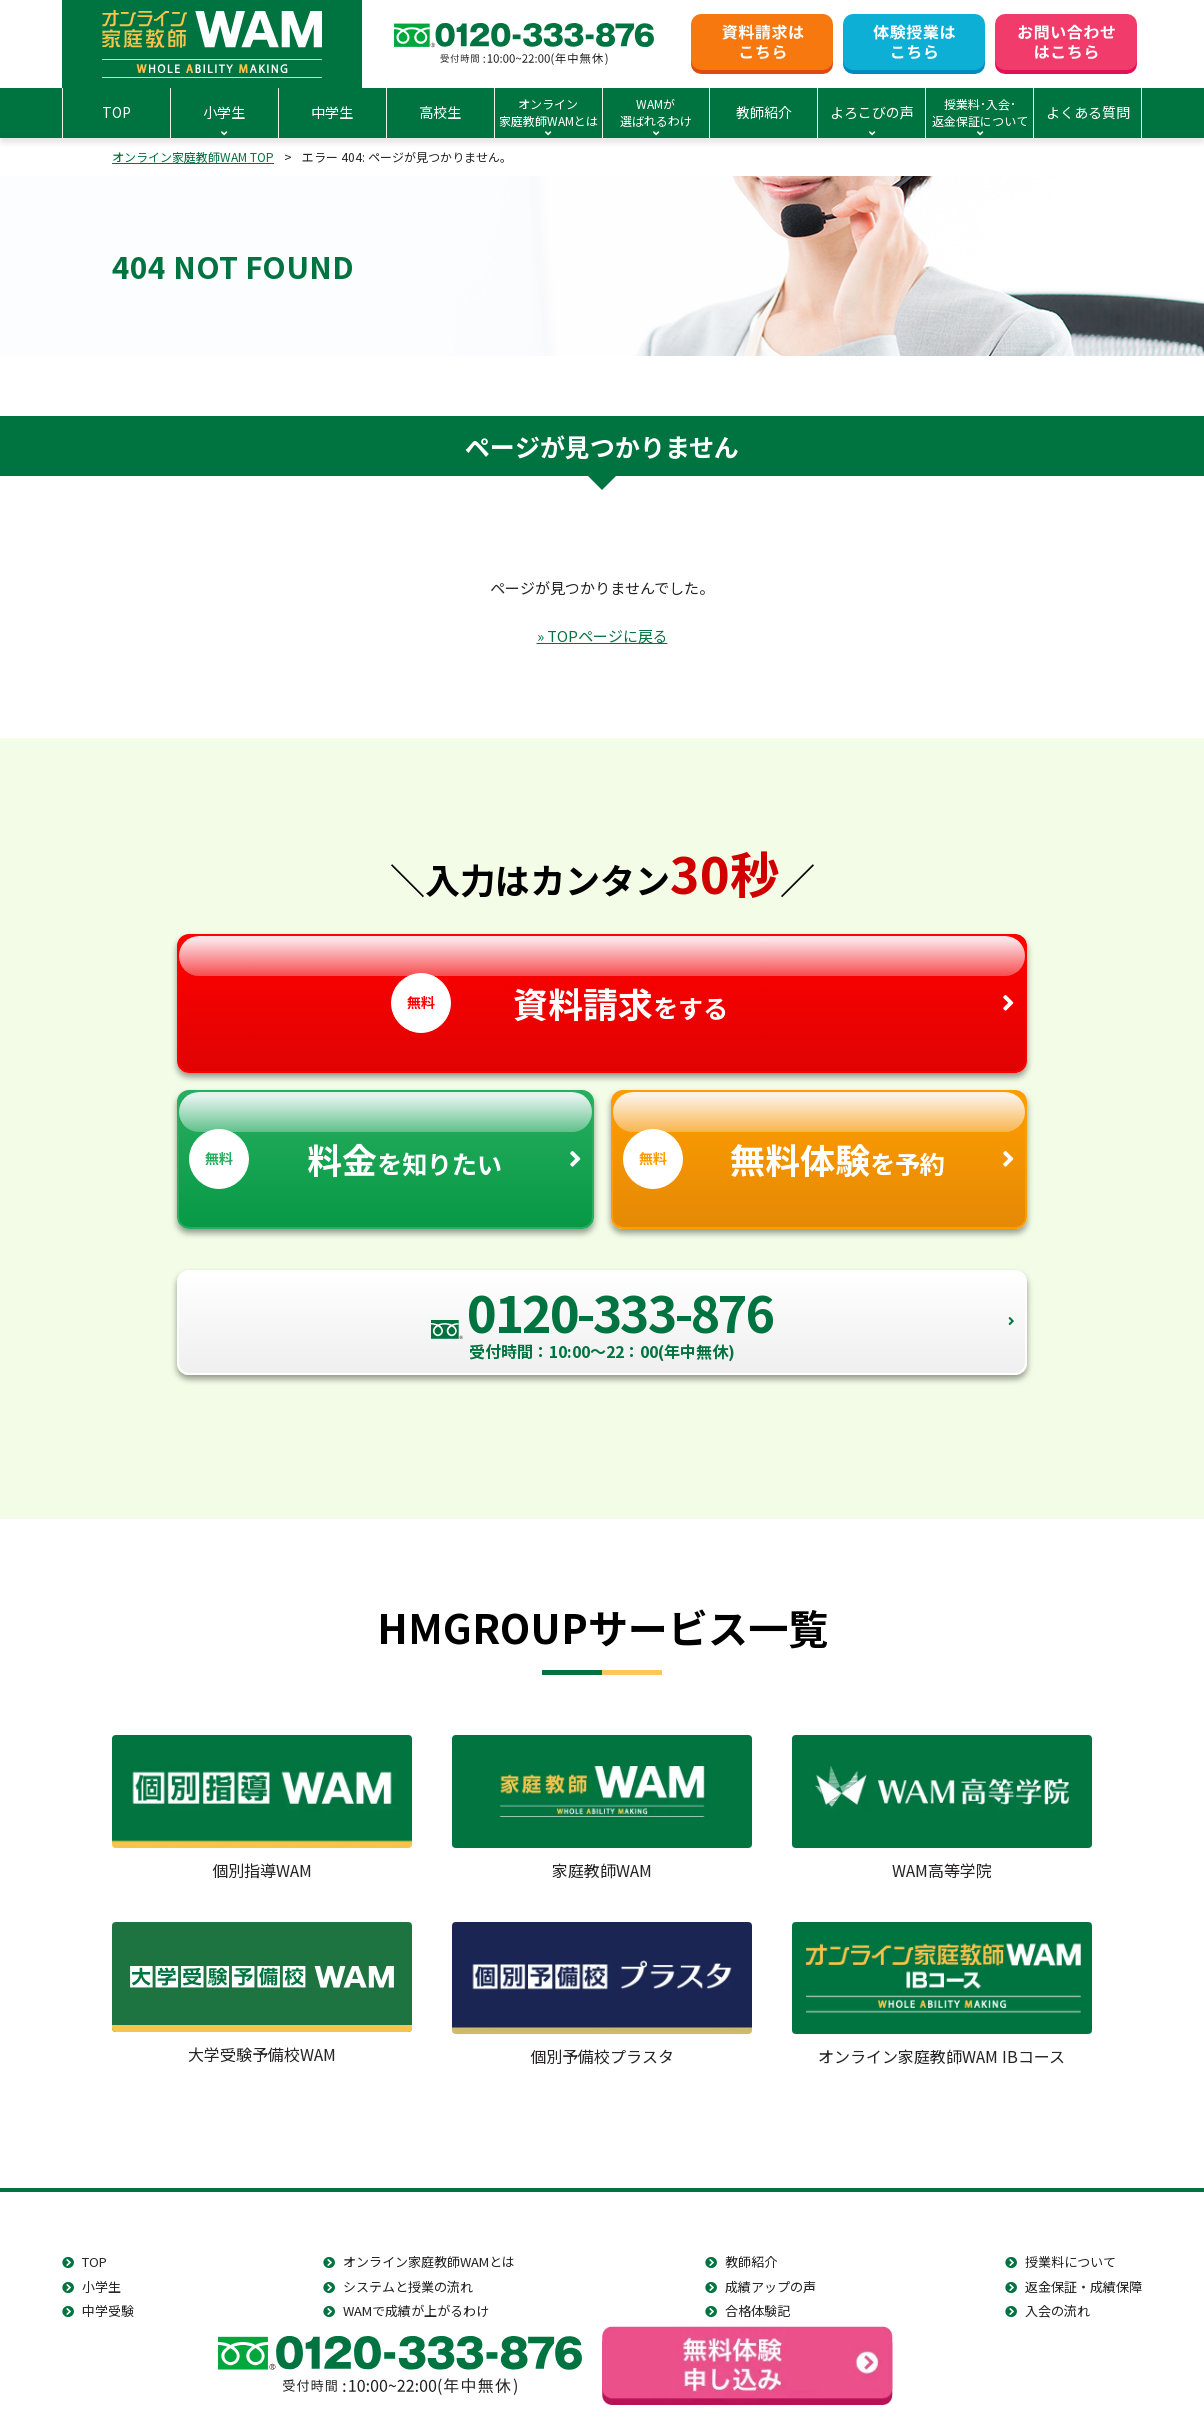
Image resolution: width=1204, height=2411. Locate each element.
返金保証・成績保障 (1083, 2286)
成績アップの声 (770, 2286)
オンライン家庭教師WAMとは (429, 2261)
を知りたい (385, 1140)
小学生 (101, 2286)
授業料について (1070, 2261)
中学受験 (108, 2310)
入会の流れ (1057, 2310)
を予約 (819, 1140)
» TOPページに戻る (602, 635)
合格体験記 (757, 2310)
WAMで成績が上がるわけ (416, 2310)
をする (602, 984)
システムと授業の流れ (408, 2286)
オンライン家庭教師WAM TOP (193, 156)
